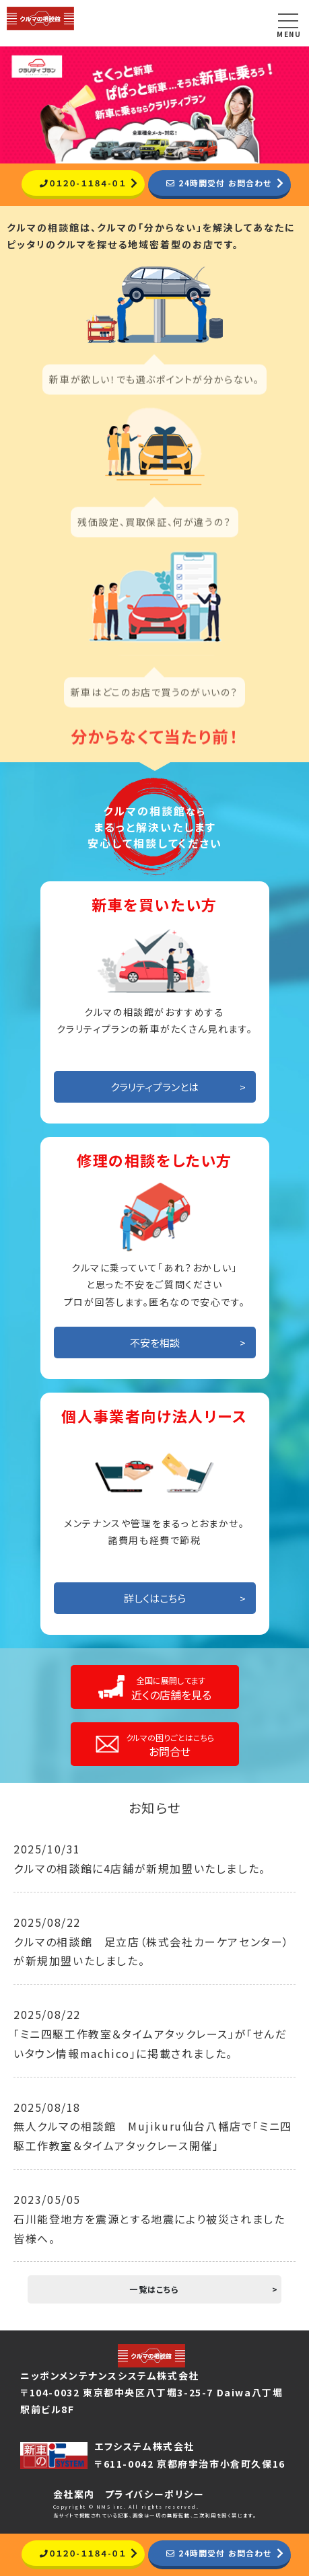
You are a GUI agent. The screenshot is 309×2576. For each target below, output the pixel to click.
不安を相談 (155, 1343)
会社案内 (74, 2494)
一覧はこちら (154, 2289)
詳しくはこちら (155, 1599)
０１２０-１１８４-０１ (81, 182)
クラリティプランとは (154, 1087)
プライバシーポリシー (155, 2494)
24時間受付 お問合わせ (221, 182)
